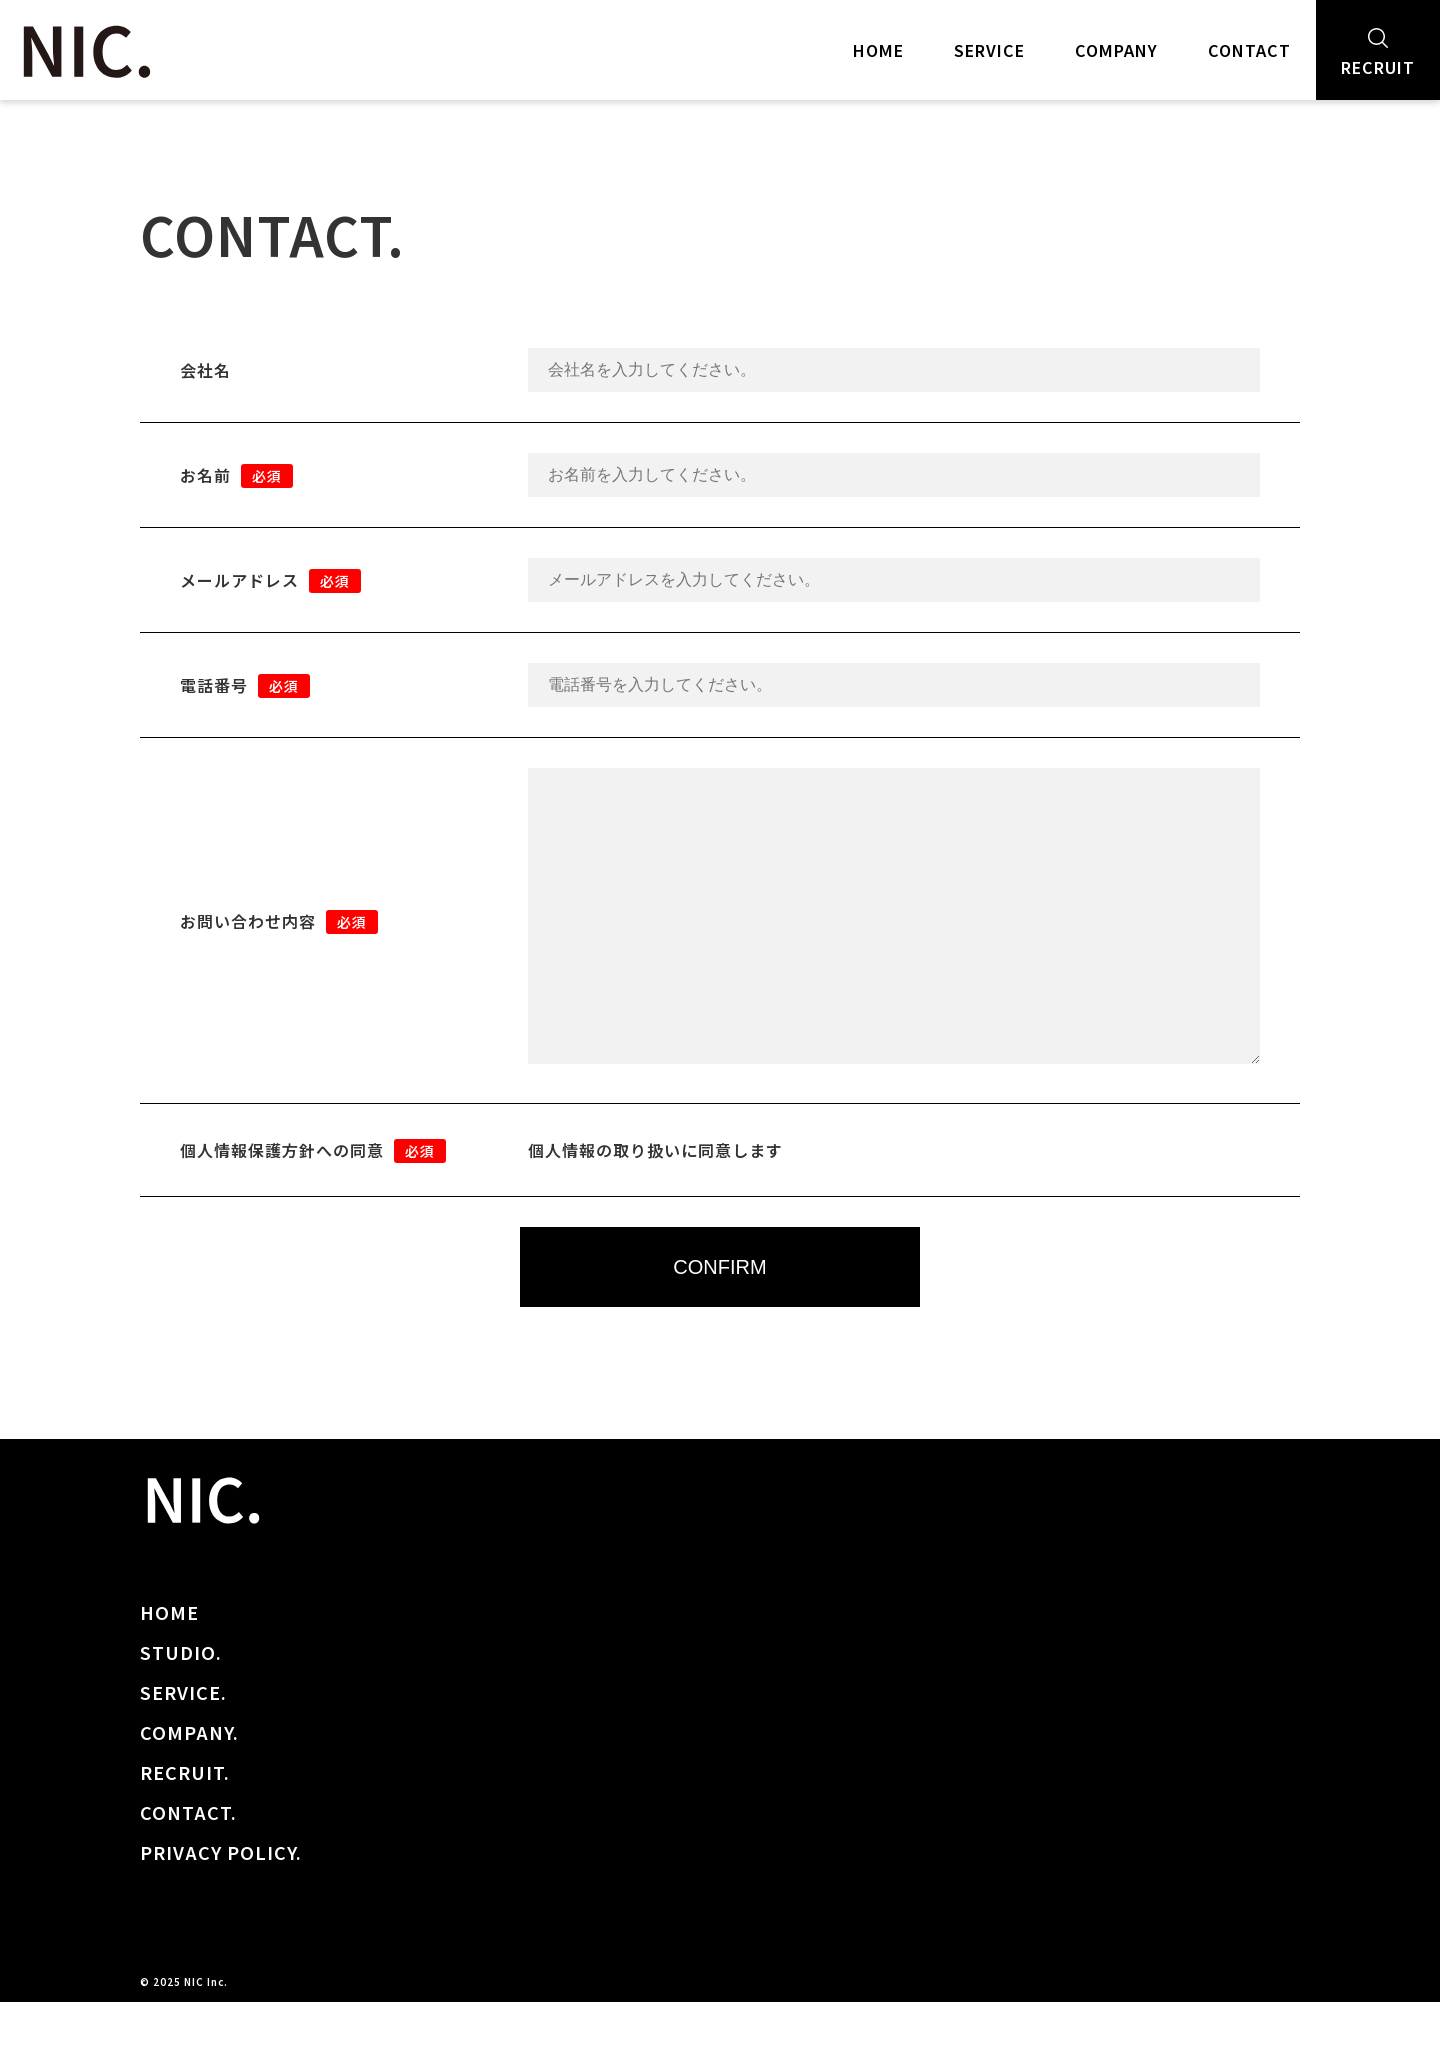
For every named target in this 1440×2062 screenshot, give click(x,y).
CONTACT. (188, 1872)
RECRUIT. (185, 1832)
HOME (878, 50)
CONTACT (1249, 50)
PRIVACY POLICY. (221, 1912)
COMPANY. (189, 1792)
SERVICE (989, 50)
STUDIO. (181, 1712)
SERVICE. (183, 1752)
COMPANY (1116, 50)
